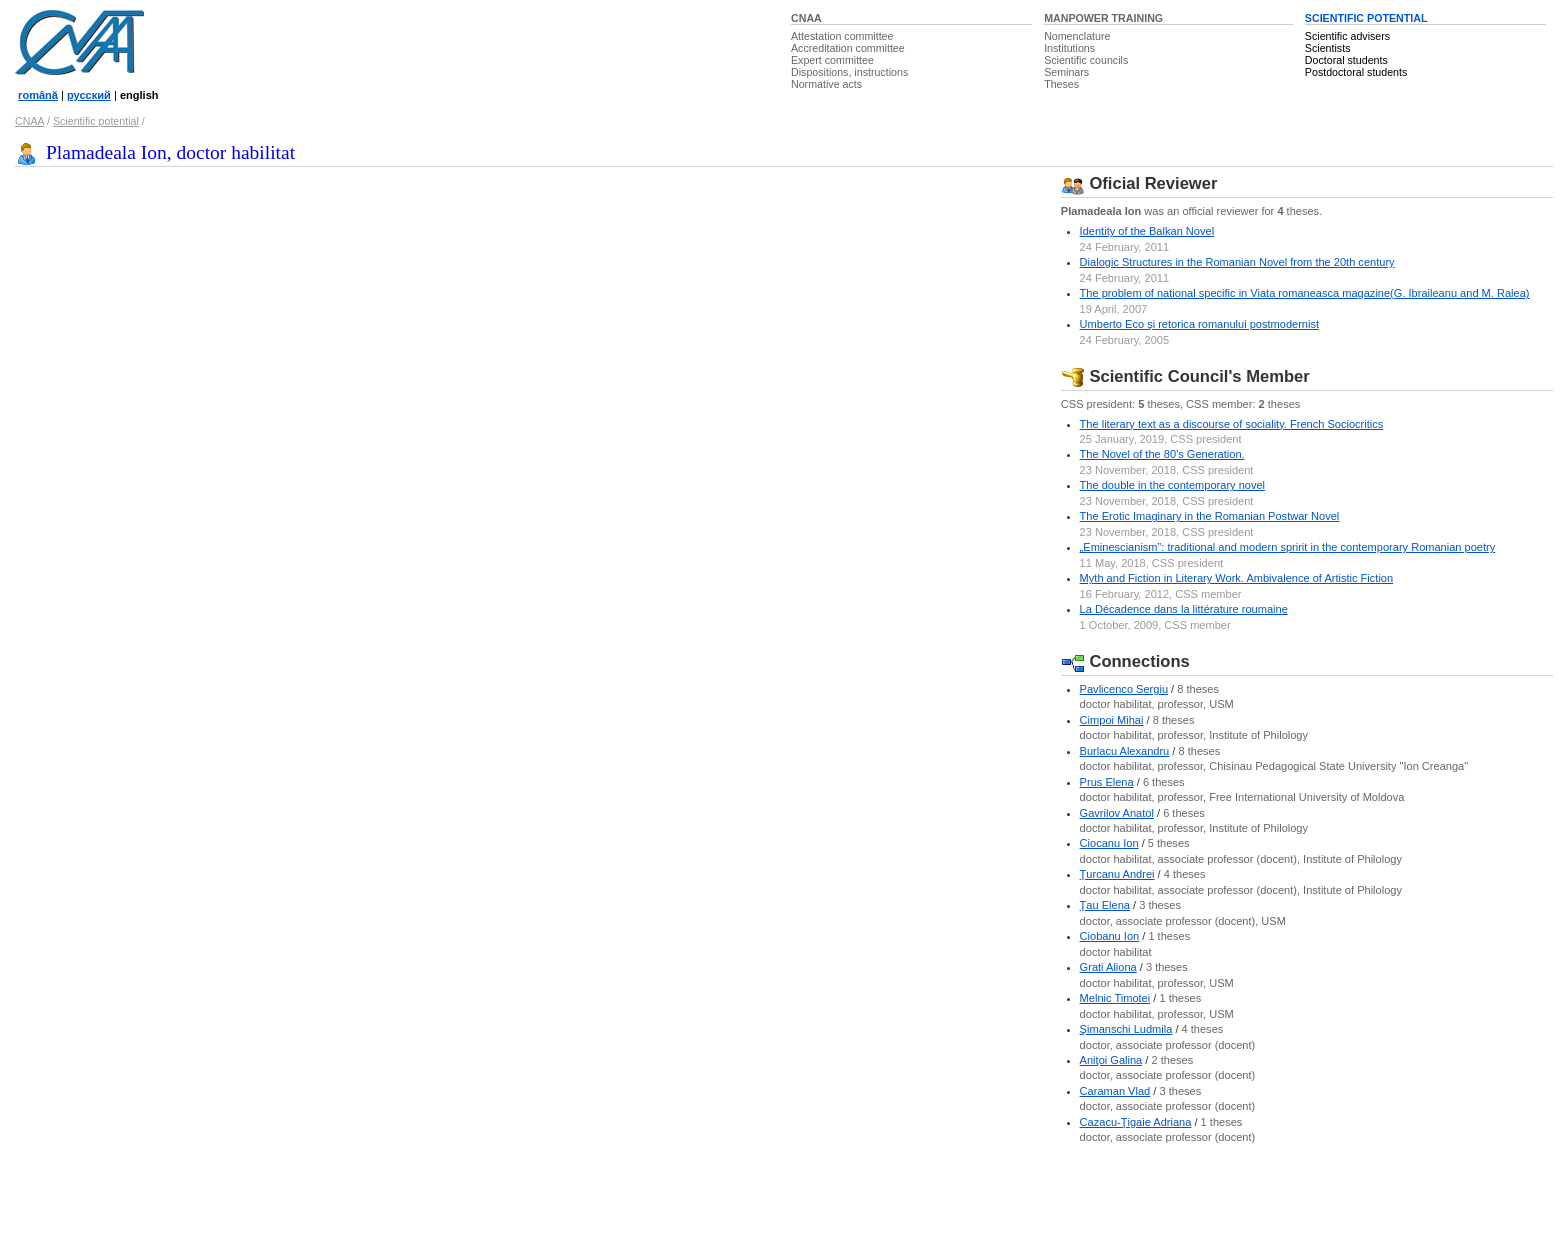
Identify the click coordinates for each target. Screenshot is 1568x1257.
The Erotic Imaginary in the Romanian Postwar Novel (1210, 516)
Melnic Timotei (1115, 998)
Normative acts (826, 84)
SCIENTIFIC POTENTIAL (1366, 18)
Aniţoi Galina (1111, 1060)
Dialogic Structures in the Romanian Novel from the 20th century (1237, 262)
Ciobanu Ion (1110, 936)
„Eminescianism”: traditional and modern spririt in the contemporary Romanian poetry (1288, 547)
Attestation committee (842, 36)
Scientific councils (1086, 60)
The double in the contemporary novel (1172, 485)
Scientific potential (96, 121)
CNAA (806, 18)
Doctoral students (1346, 60)
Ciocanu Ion (1109, 843)
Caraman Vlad (1115, 1091)
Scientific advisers (1347, 36)
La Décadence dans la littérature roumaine (1184, 609)
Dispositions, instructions (849, 72)
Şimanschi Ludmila (1126, 1029)
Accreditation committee (848, 48)
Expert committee (832, 60)
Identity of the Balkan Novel (1147, 231)
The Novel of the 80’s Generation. (1162, 454)
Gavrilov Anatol (1117, 813)
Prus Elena (1107, 782)
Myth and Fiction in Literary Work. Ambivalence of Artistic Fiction (1237, 578)
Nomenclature (1077, 36)
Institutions (1069, 48)
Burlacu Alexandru (1125, 751)
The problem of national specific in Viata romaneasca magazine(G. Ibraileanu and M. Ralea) (1305, 293)
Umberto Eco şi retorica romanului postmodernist (1199, 324)
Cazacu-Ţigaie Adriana (1136, 1122)
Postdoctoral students (1356, 72)
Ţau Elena (1105, 905)
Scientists (1328, 48)
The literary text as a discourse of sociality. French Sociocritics (1232, 424)
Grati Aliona (1108, 967)
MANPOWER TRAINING (1103, 18)
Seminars (1066, 72)
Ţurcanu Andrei (1117, 874)
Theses (1061, 84)
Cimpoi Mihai (1112, 720)
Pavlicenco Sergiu (1124, 689)
